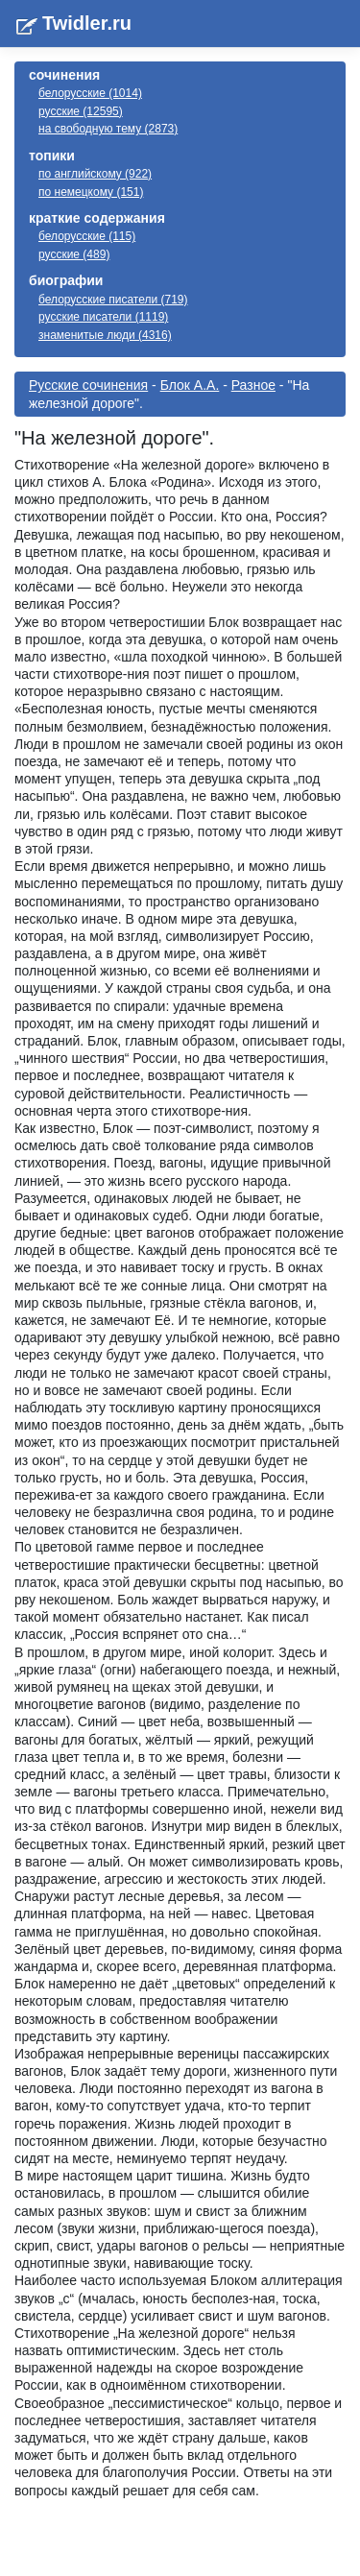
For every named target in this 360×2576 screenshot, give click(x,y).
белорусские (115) (86, 236)
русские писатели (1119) (103, 317)
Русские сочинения (88, 385)
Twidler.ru (87, 23)
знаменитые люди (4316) (105, 335)
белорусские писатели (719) (113, 299)
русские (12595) (80, 111)
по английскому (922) (95, 174)
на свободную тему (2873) (108, 128)
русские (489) (73, 254)
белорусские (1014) (90, 93)
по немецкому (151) (90, 192)
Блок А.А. (190, 385)
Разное (253, 385)
